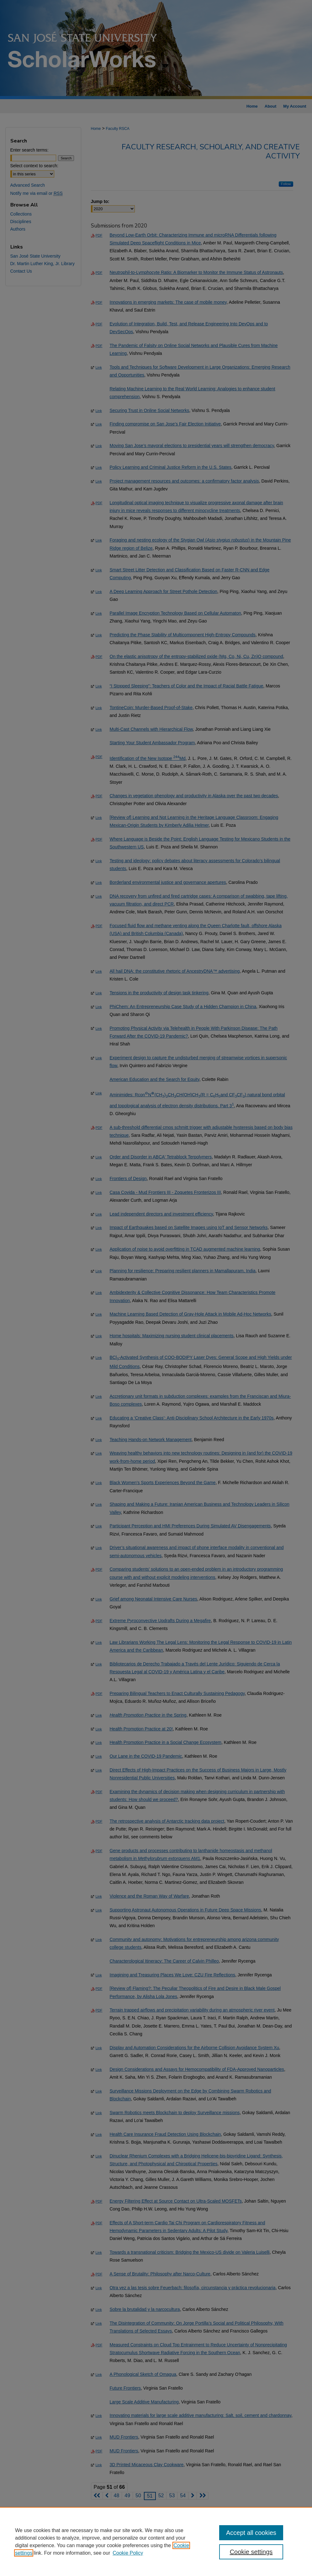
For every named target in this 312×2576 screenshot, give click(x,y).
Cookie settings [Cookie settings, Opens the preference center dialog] (251, 2551)
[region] (156, 2541)
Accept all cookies (251, 2532)
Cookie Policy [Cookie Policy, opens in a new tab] (128, 2553)
